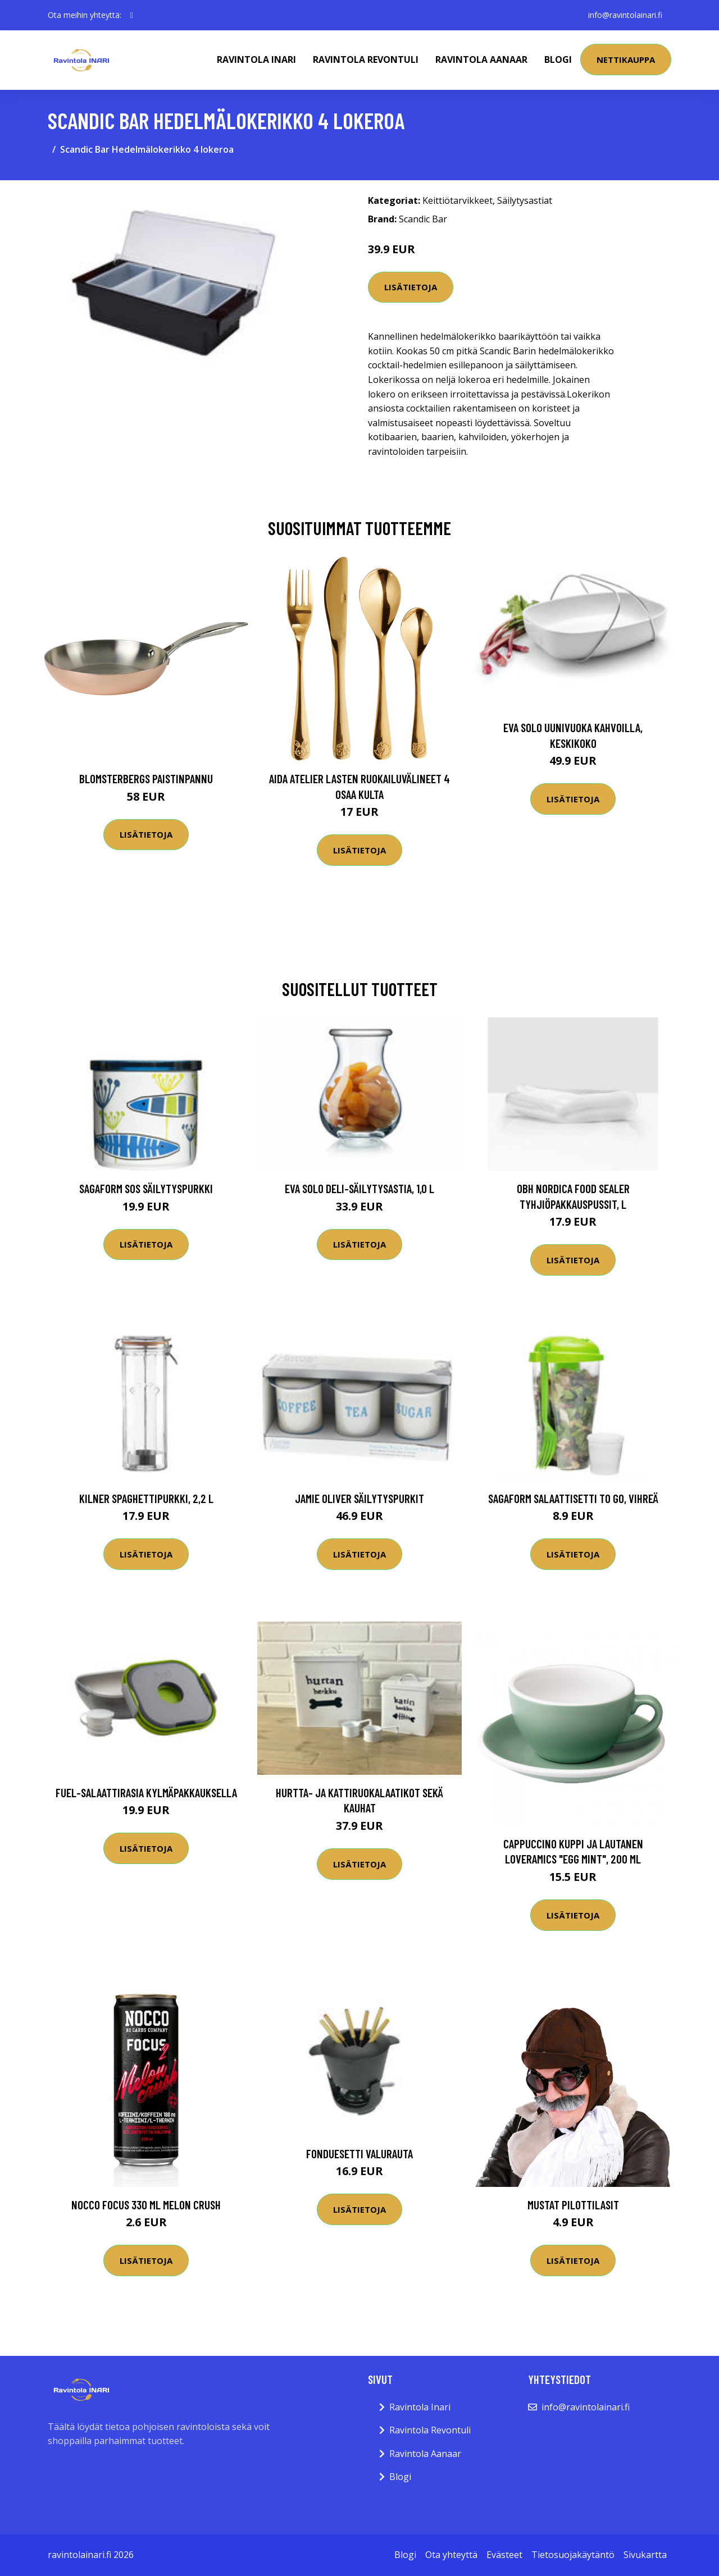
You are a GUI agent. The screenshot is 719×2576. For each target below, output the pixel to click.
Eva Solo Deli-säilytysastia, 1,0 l (359, 1188)
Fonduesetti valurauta (359, 2153)
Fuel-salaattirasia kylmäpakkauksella (146, 1792)
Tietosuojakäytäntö (573, 2554)
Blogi (558, 59)
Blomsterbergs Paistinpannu (146, 778)
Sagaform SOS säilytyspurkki (146, 1188)
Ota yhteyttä (451, 2554)
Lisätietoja (410, 287)
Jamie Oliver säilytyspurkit (359, 1498)
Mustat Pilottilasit (573, 2205)
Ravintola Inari (256, 59)
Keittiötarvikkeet (457, 200)
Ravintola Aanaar (481, 59)
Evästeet (504, 2554)
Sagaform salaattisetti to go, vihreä (573, 1498)
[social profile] (132, 15)
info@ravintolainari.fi (625, 15)
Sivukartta (645, 2554)
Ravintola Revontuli (365, 59)
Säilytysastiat (524, 200)
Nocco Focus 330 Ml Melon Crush (146, 2205)
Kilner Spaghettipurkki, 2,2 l (146, 1498)
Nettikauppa (626, 59)
